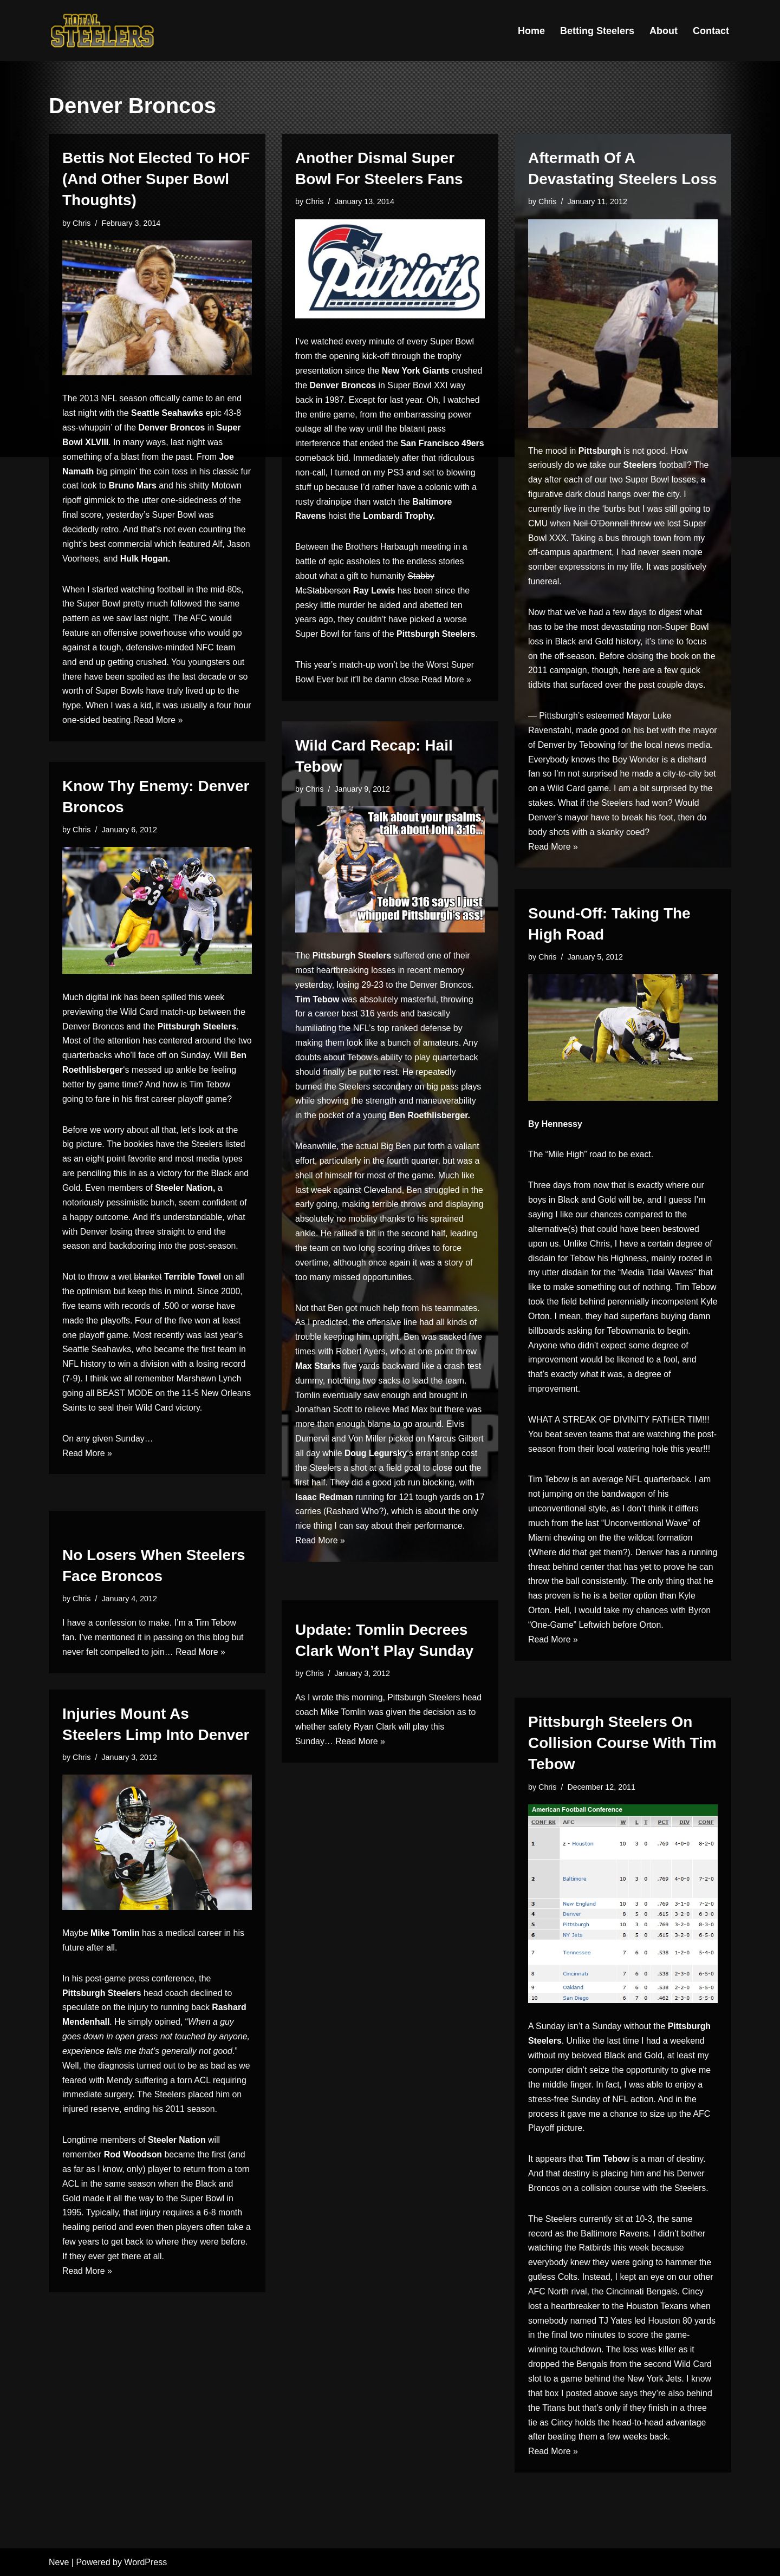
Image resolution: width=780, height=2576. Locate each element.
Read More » (178, 724)
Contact (711, 30)
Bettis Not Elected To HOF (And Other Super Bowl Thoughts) (156, 178)
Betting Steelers (597, 30)
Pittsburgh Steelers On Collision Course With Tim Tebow (622, 1742)
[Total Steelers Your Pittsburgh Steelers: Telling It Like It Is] (103, 30)
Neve (59, 2562)
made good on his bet (618, 734)
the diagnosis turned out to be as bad (155, 2067)
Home (531, 30)
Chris (82, 223)
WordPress (145, 2562)
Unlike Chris (587, 1245)
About (663, 30)
